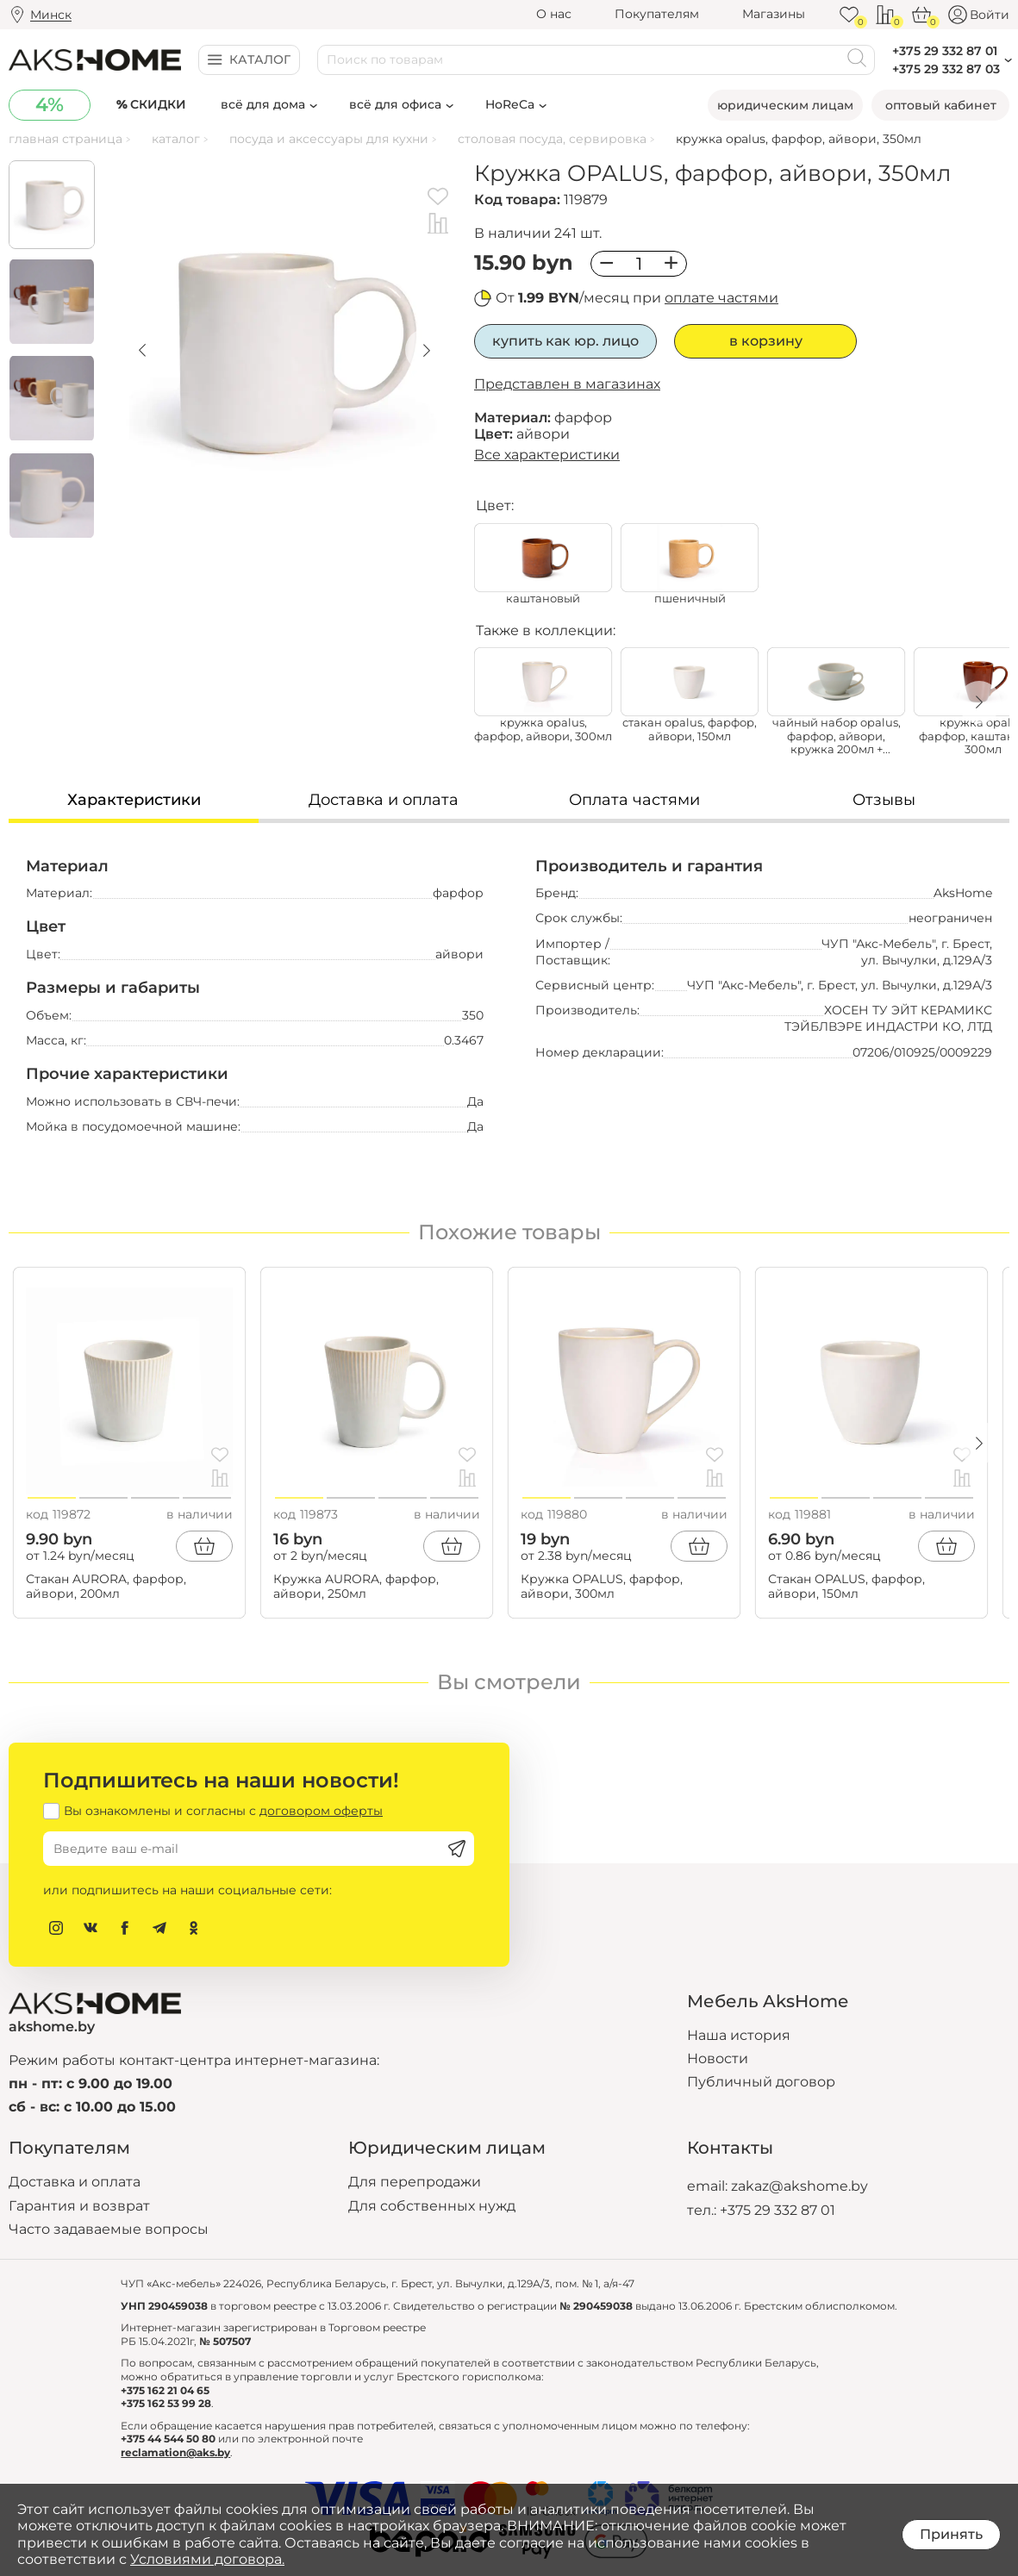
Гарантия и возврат (79, 2206)
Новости (717, 2058)
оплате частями (721, 298)
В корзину (766, 341)
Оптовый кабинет (940, 105)
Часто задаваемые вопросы (109, 2229)
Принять (951, 2534)
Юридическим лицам (785, 105)
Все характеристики (547, 454)
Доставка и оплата (75, 2182)
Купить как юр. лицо (565, 341)
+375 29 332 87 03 (946, 69)
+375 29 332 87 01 (777, 2210)
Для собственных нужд (431, 2206)
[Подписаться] (457, 1848)
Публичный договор (761, 2082)
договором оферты (321, 1810)
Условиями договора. (207, 2559)
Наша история (738, 2035)
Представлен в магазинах (567, 384)
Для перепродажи (414, 2182)
